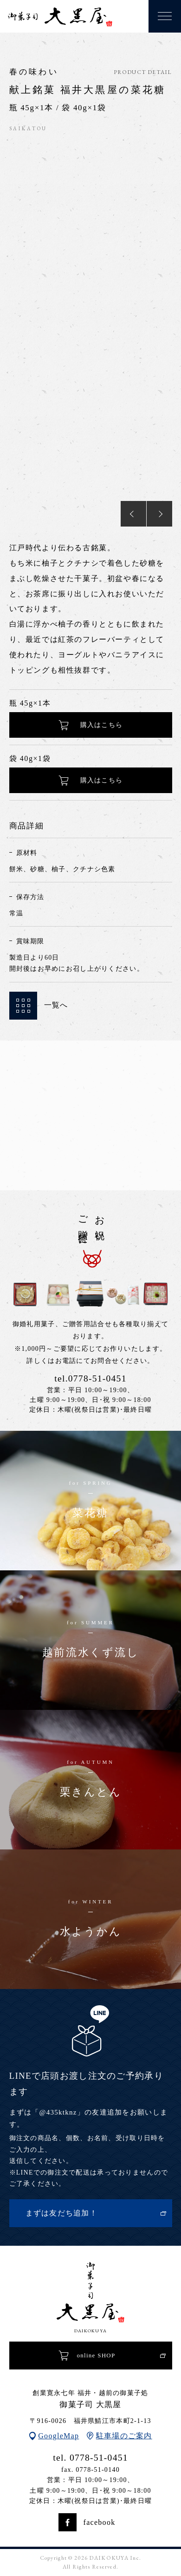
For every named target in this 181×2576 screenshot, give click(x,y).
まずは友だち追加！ (62, 2213)
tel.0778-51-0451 (90, 1378)
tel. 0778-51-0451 (90, 2458)
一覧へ (38, 1006)
